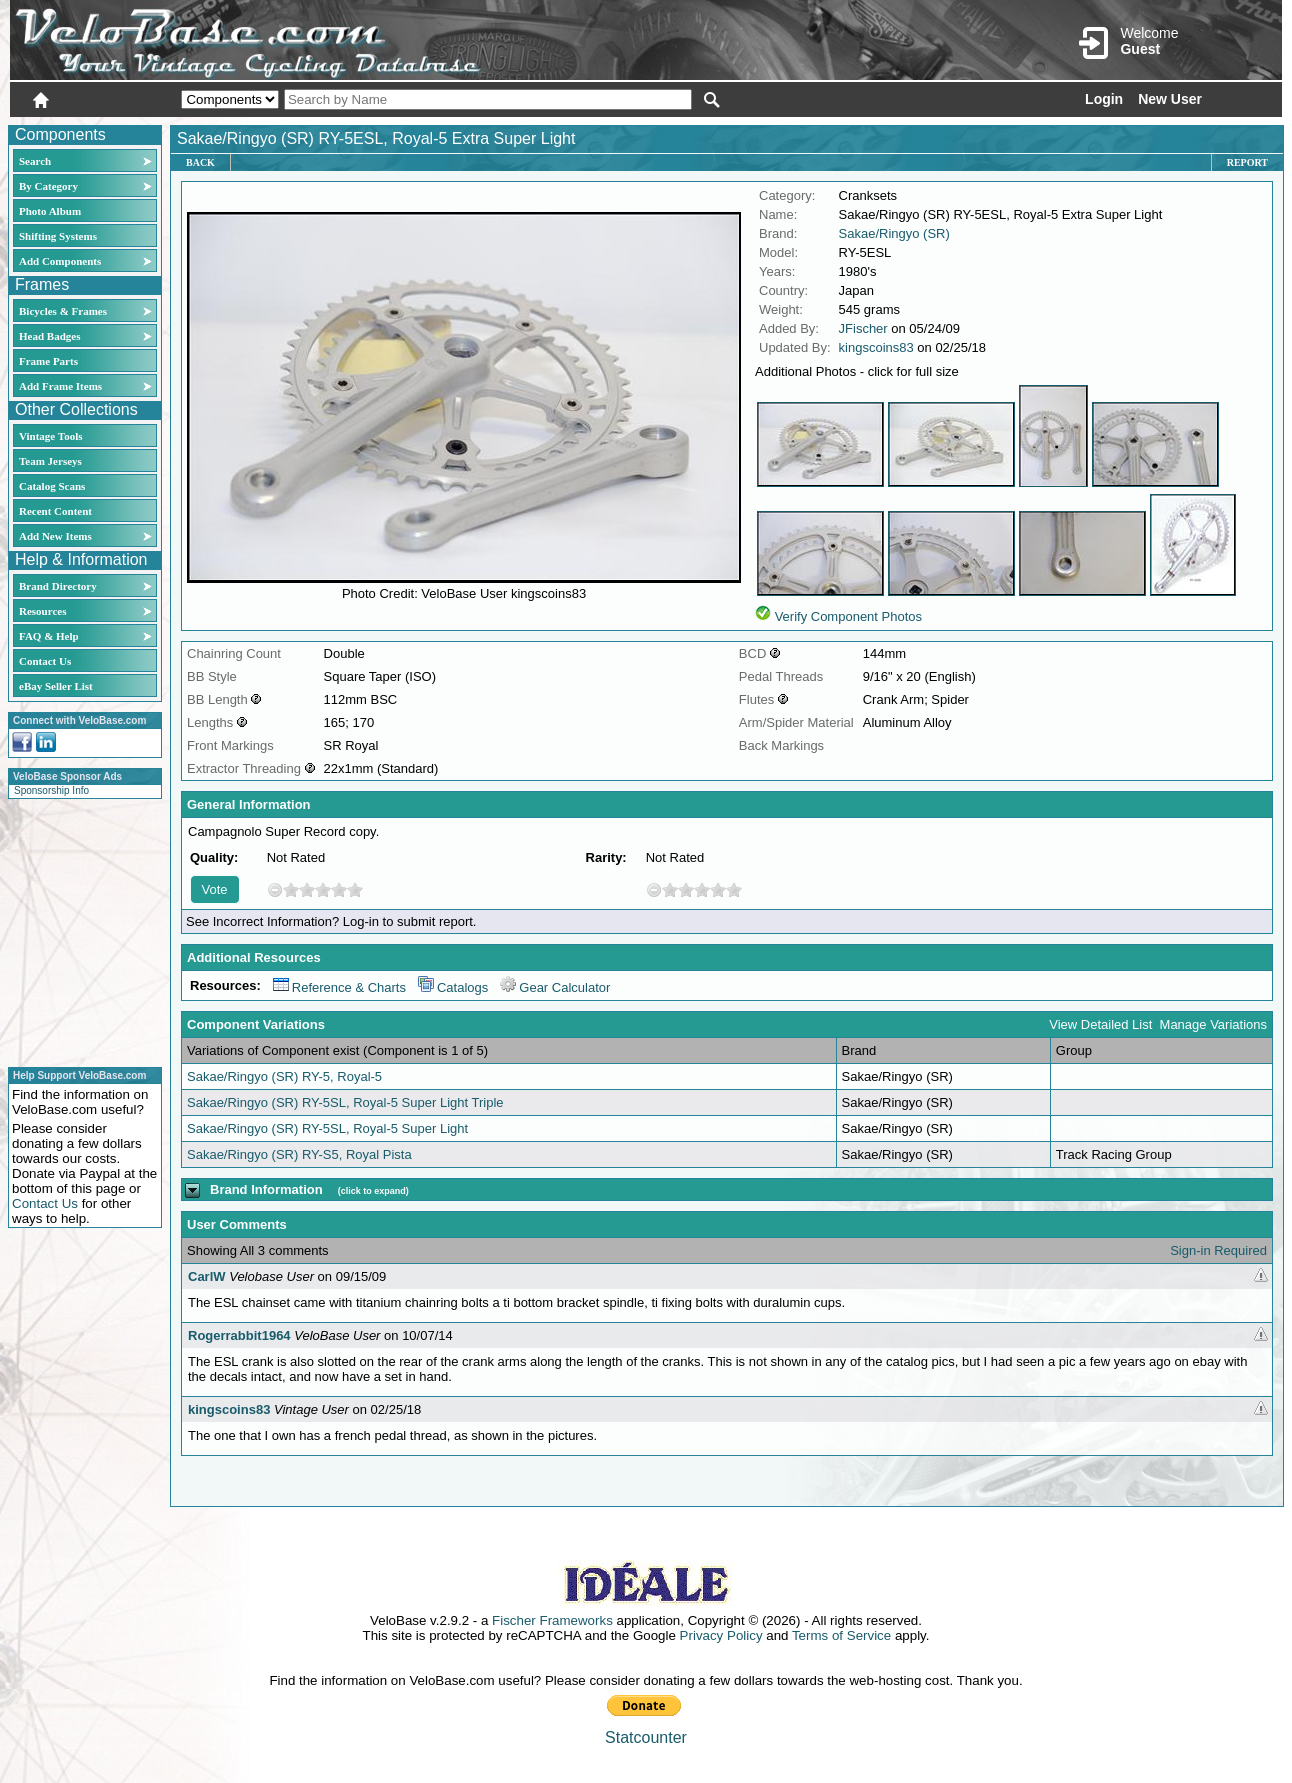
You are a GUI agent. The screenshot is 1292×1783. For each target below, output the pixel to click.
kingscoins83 (876, 347)
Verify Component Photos (848, 616)
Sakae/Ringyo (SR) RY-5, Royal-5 (284, 1076)
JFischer (863, 328)
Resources (42, 611)
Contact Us (45, 661)
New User (1170, 99)
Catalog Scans (52, 486)
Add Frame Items (60, 386)
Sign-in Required (1218, 1250)
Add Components (60, 261)
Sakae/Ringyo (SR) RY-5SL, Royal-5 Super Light (327, 1128)
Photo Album (50, 211)
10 (355, 889)
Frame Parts (48, 361)
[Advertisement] (79, 930)
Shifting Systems (58, 236)
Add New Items (55, 536)
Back (200, 162)
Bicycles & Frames (64, 311)
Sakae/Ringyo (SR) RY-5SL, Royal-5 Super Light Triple (345, 1102)
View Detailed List (1100, 1024)
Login (1104, 99)
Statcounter (646, 1737)
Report (1247, 162)
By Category (48, 186)
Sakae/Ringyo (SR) (894, 233)
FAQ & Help (49, 636)
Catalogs (453, 987)
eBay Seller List (56, 686)
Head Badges (49, 336)
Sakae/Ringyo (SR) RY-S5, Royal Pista (299, 1154)
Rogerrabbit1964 (239, 1335)
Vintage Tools (50, 436)
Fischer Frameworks (552, 1620)
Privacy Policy (721, 1635)
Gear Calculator (555, 987)
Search (35, 161)
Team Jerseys (50, 461)
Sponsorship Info (51, 790)
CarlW (207, 1276)
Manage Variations (1213, 1024)
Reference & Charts (339, 987)
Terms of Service (841, 1635)
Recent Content (55, 511)
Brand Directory (58, 586)
